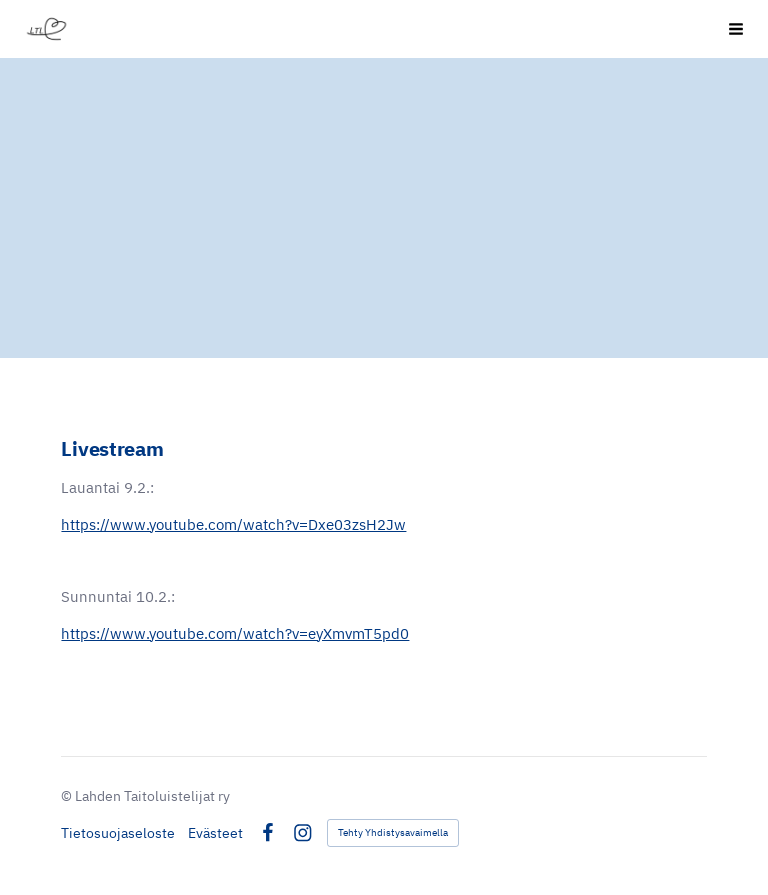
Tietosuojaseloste (118, 833)
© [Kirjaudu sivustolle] (68, 796)
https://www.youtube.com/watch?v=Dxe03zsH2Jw (233, 524)
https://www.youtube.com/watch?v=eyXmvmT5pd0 (235, 633)
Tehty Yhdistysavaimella (393, 832)
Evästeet (215, 833)
